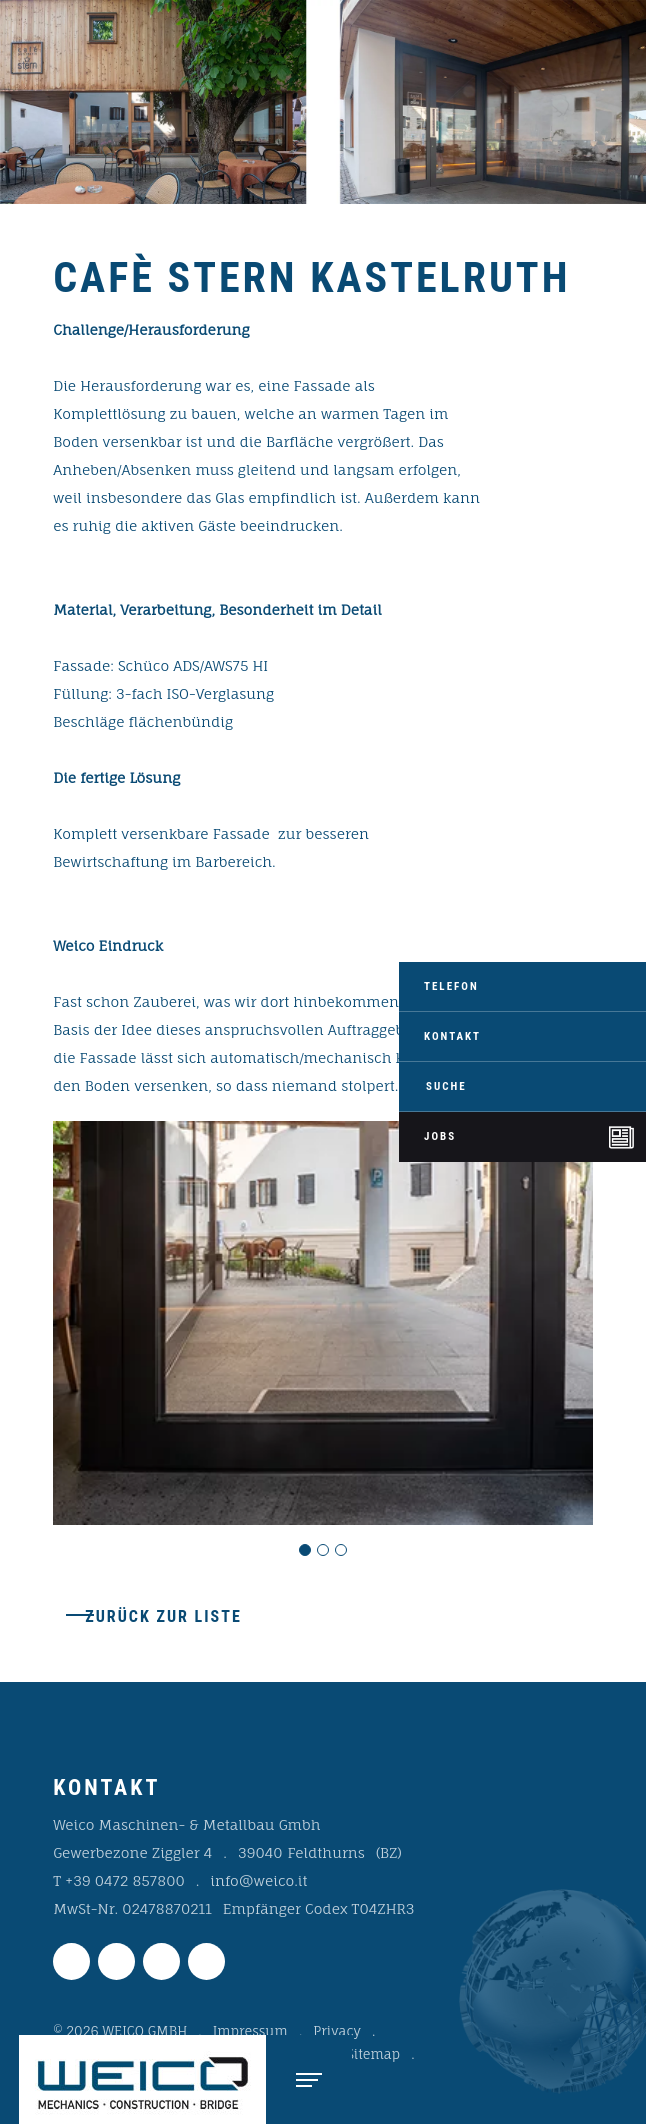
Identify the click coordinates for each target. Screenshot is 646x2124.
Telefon (451, 986)
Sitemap (374, 2054)
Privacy (337, 2031)
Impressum (250, 2031)
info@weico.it (258, 1880)
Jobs (440, 1136)
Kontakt (452, 1036)
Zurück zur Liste (163, 1616)
